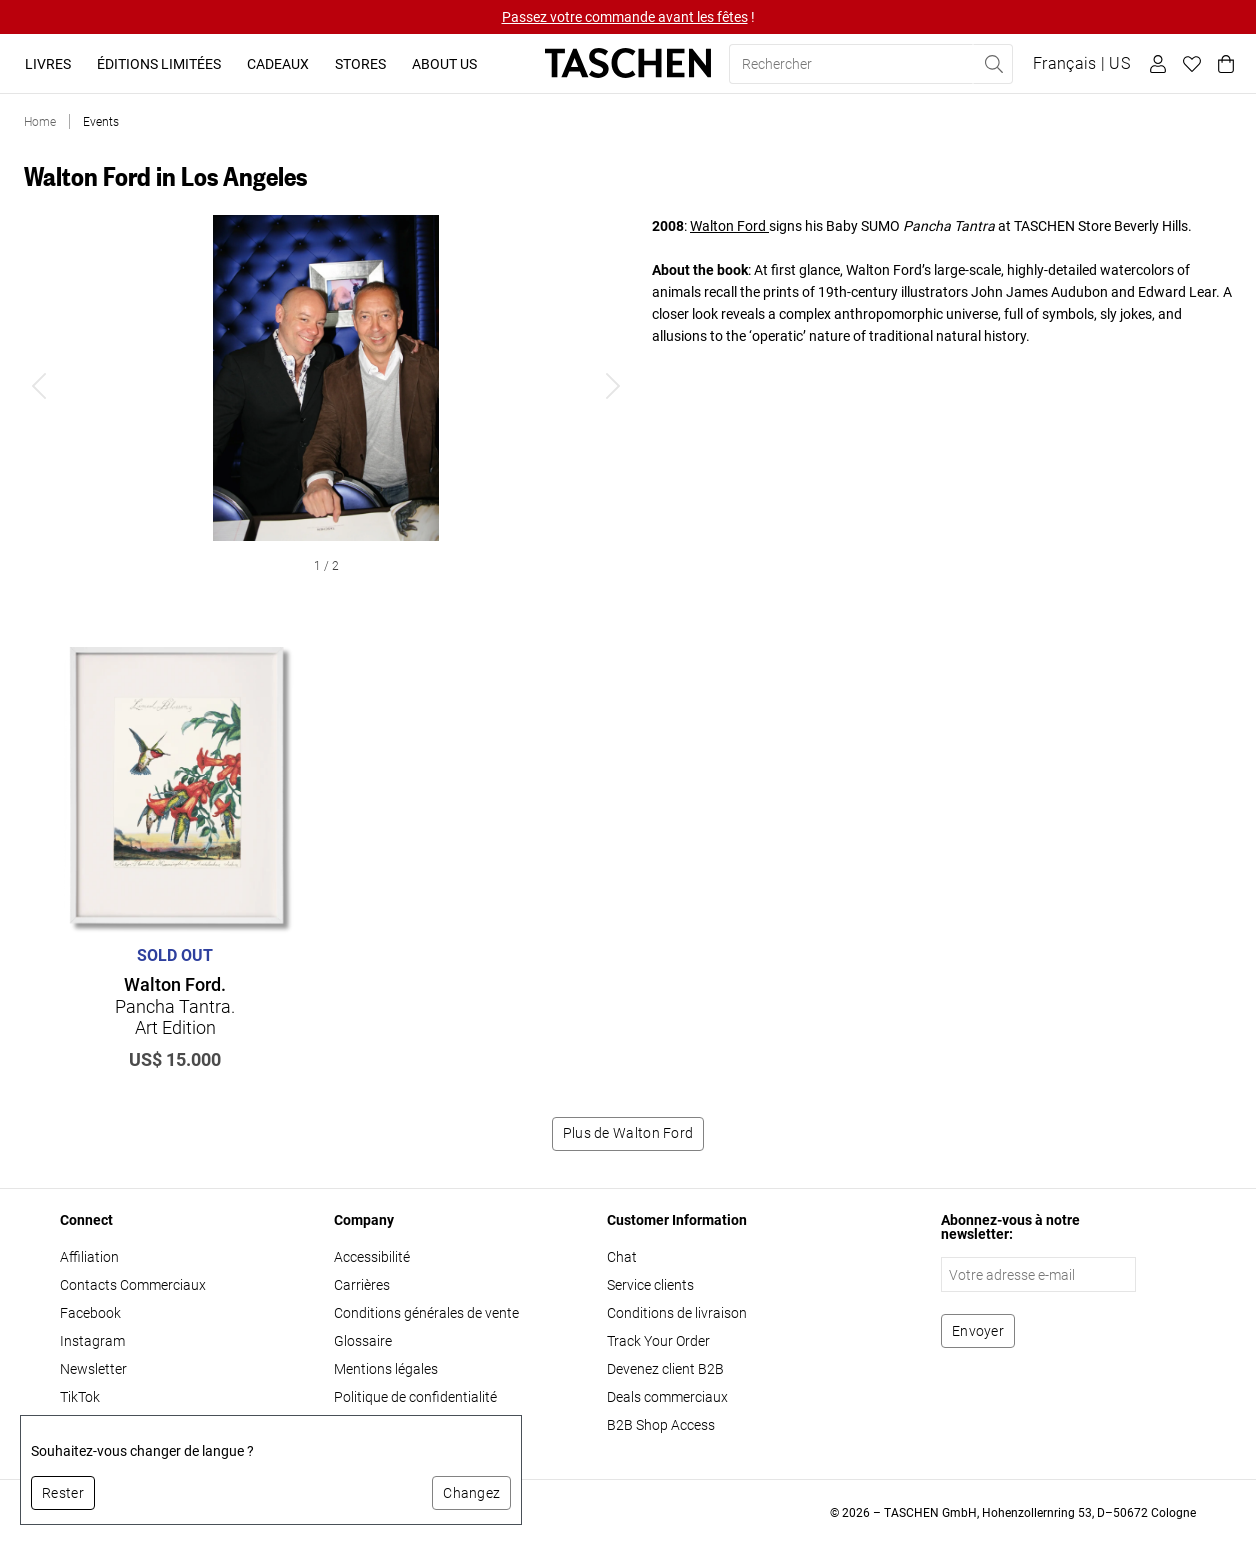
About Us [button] (444, 64)
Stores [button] (360, 64)
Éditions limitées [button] (159, 64)
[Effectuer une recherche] (993, 64)
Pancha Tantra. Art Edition (175, 1006)
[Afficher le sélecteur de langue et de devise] (1081, 64)
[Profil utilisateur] (1155, 64)
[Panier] (1223, 64)
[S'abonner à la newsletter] (978, 1331)
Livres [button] (48, 64)
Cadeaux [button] (278, 64)
